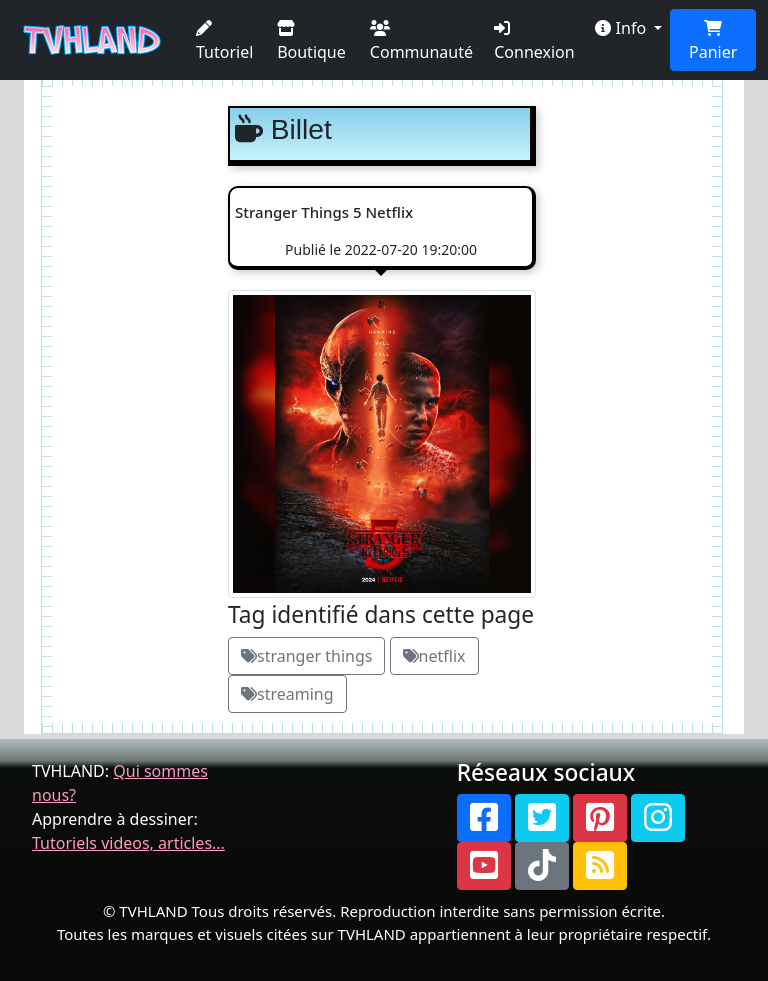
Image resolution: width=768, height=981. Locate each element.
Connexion (534, 41)
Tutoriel (224, 41)
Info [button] (622, 28)
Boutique (311, 41)
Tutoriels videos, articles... (128, 843)
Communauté (421, 41)
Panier (713, 41)
